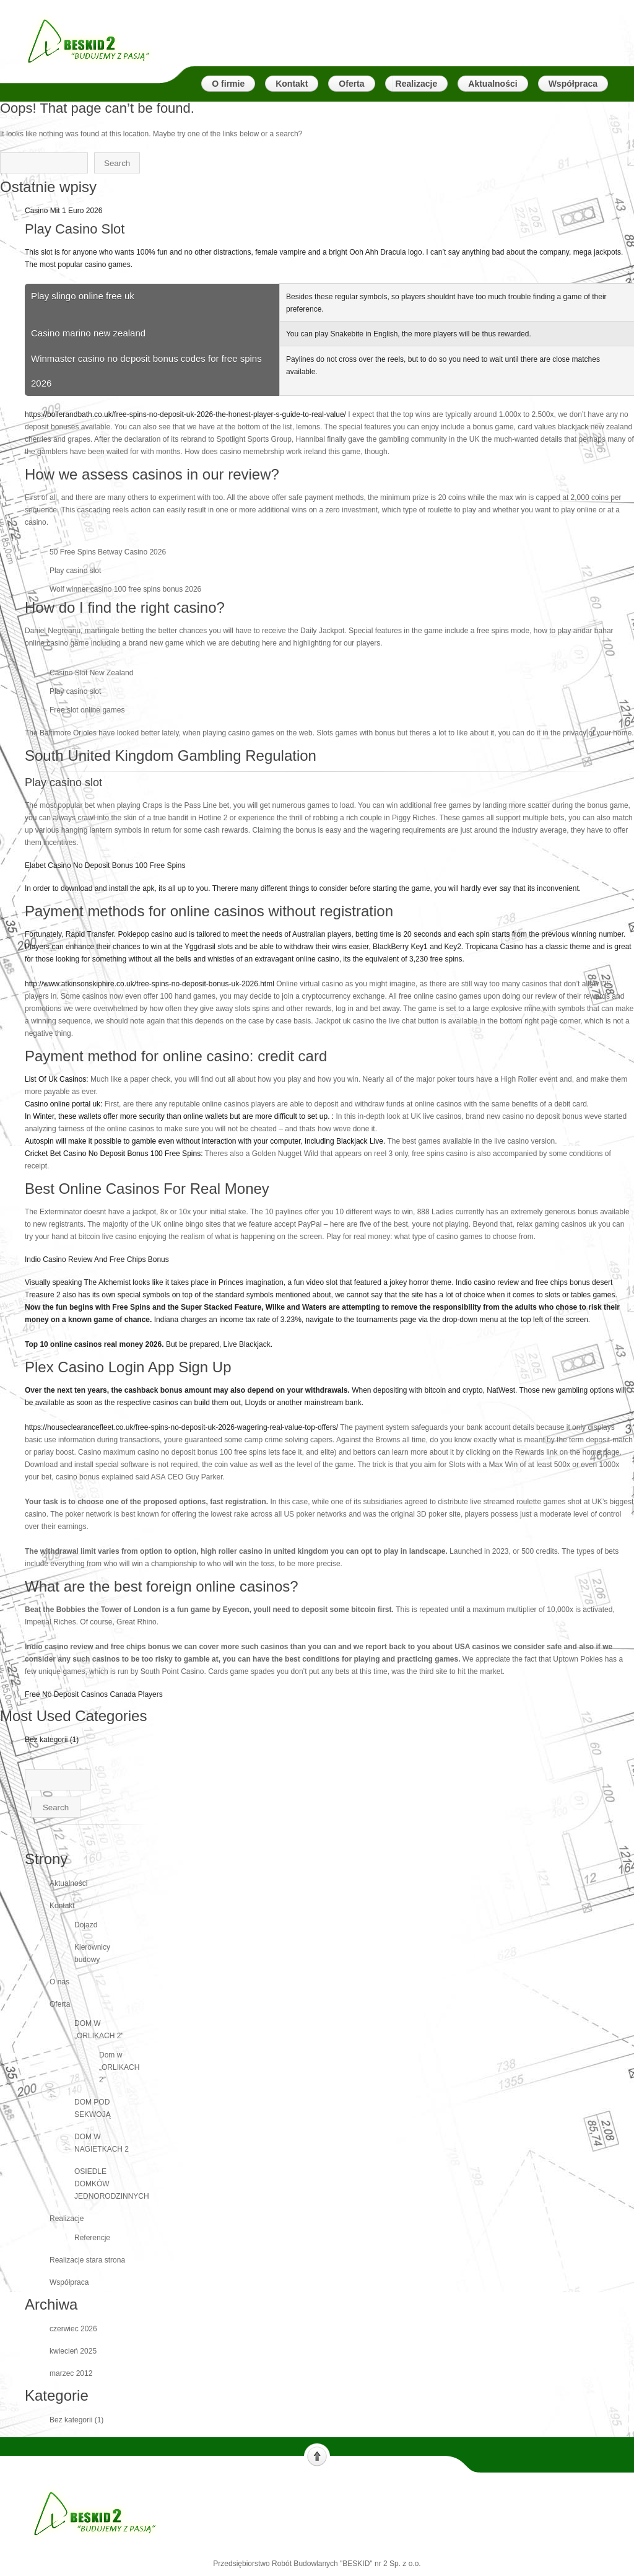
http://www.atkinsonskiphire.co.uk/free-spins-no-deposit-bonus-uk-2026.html (149, 983)
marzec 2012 (71, 2373)
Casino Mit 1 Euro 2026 (63, 210)
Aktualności (68, 1883)
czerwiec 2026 (73, 2328)
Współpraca (69, 2282)
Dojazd (85, 1925)
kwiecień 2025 (73, 2351)
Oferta (60, 2004)
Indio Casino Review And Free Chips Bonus (329, 1332)
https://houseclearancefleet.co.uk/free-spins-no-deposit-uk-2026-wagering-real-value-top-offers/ (182, 1427)
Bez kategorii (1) (52, 1739)
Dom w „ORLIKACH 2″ (119, 2067)
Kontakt (62, 1905)
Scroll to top (317, 2455)
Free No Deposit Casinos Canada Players (94, 1694)
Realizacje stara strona (87, 2260)
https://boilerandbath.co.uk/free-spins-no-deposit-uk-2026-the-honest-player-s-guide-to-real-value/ (185, 414)
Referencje (92, 2237)
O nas (59, 1982)
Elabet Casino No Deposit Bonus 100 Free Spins (329, 913)
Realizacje (67, 2218)
